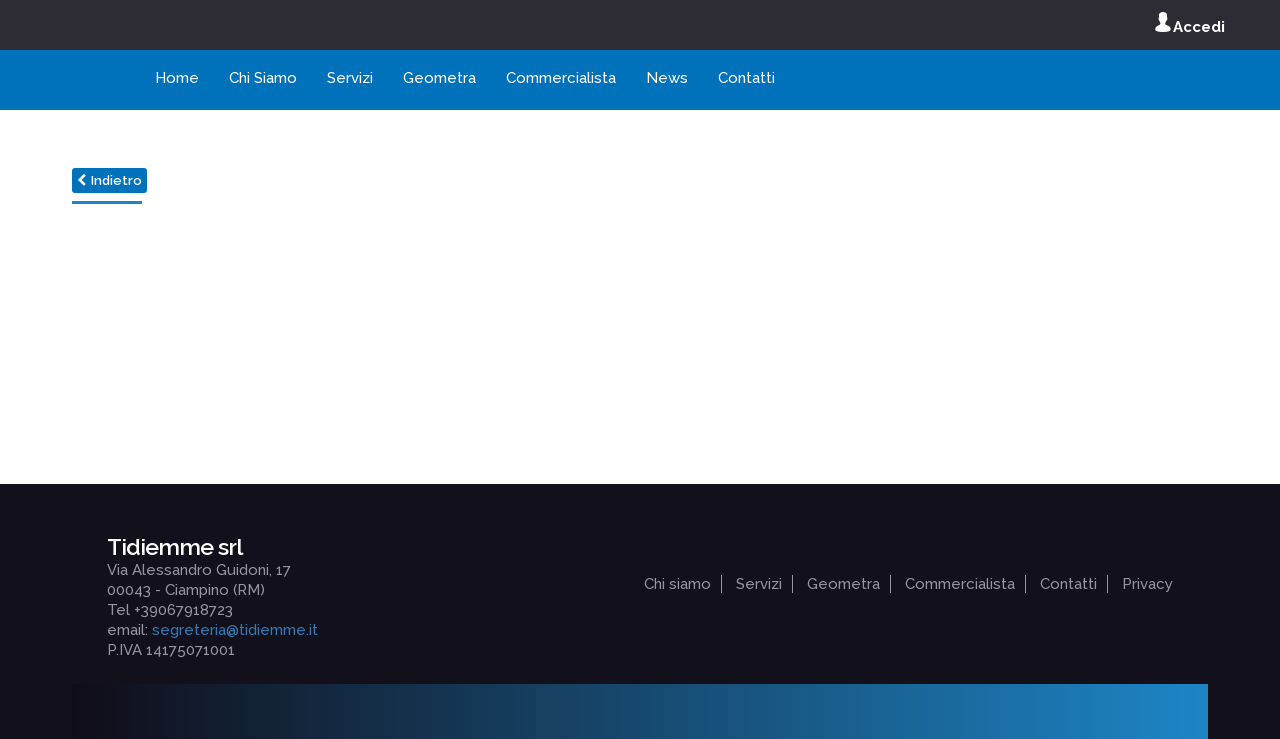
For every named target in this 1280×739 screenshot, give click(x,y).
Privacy (1147, 584)
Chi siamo (677, 584)
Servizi (350, 78)
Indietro (109, 180)
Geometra (439, 78)
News (667, 78)
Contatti (746, 78)
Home (177, 78)
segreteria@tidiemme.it (235, 630)
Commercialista (561, 78)
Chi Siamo (263, 78)
